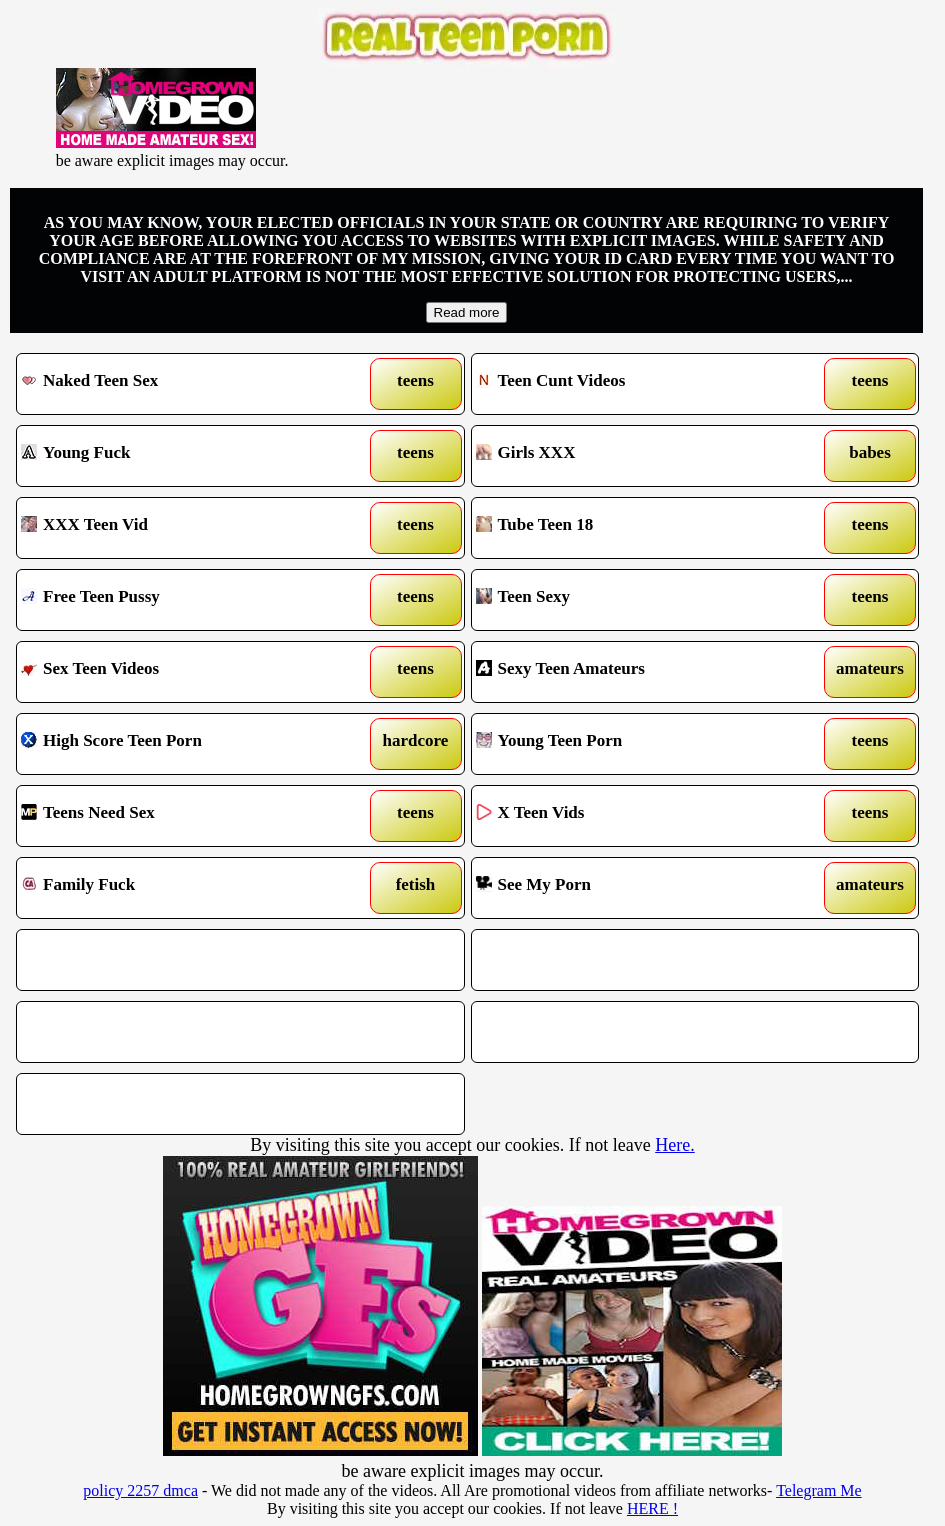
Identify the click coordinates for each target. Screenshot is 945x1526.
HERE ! (652, 1508)
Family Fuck (181, 888)
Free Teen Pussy (181, 600)
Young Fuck (181, 456)
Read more (467, 312)
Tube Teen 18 (636, 528)
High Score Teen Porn (181, 744)
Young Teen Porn (636, 744)
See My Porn (636, 888)
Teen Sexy (636, 600)
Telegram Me (819, 1490)
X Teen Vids (636, 816)
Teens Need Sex (181, 816)
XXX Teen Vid (181, 528)
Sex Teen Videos (181, 672)
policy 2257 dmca (140, 1490)
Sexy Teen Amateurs (636, 672)
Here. (674, 1145)
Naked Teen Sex (181, 384)
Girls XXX (636, 456)
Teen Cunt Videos (636, 384)
